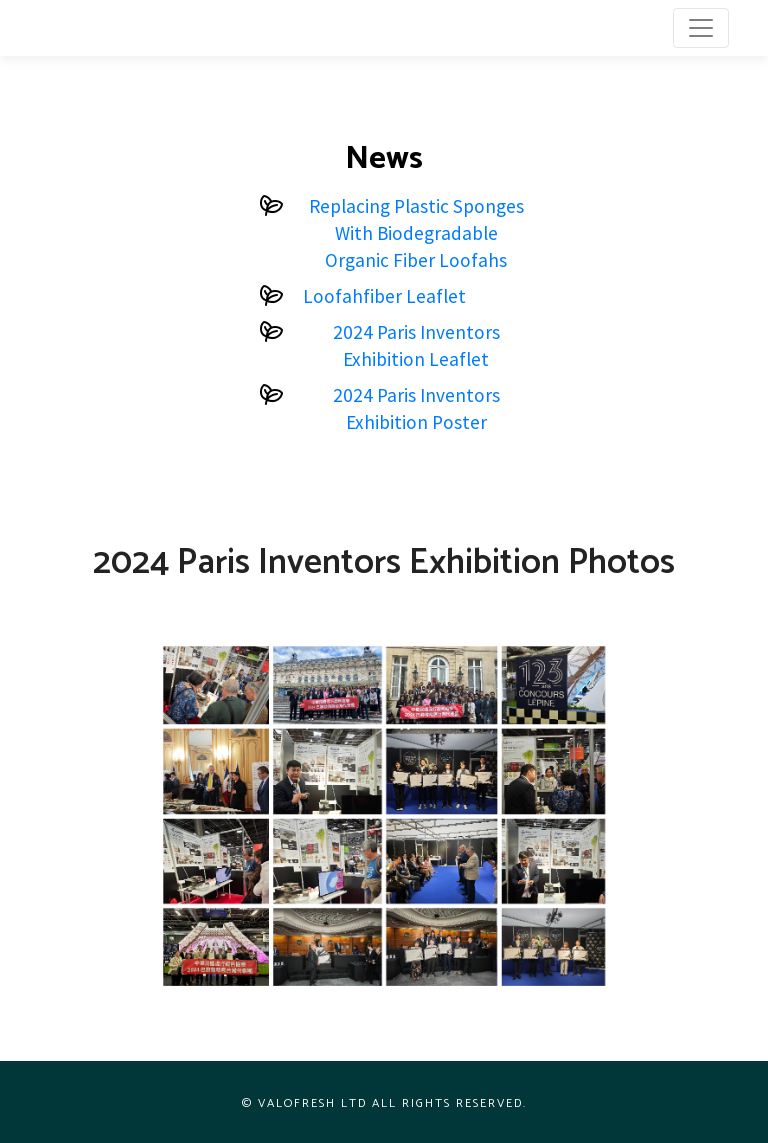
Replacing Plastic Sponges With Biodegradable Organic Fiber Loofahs (416, 233)
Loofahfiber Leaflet (384, 296)
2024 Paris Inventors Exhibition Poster (416, 408)
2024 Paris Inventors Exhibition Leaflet (416, 345)
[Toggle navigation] (701, 28)
